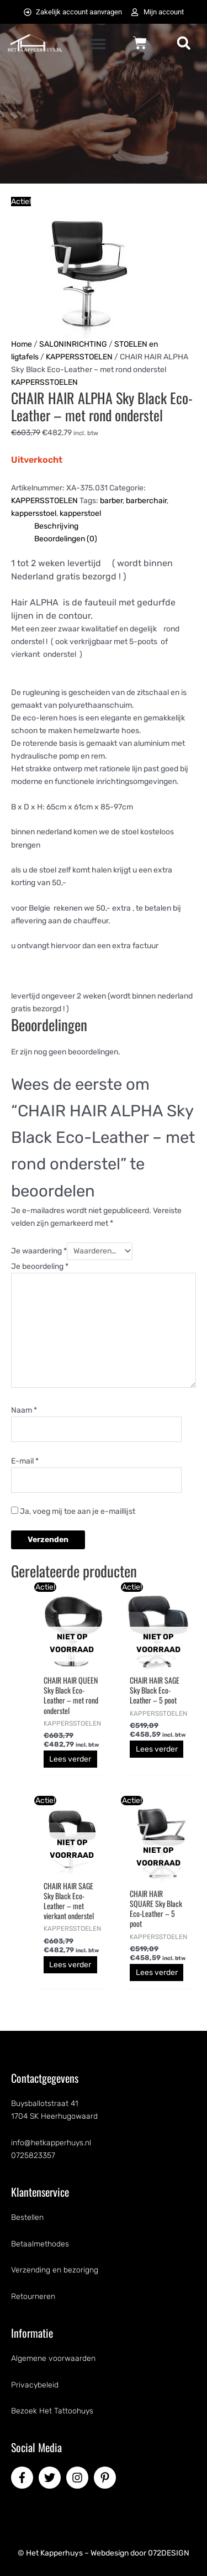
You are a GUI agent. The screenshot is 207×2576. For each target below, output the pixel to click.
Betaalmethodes (40, 2244)
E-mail (25, 1461)
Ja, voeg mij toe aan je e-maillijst (73, 1511)
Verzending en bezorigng (54, 2270)
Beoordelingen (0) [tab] (65, 539)
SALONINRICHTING (73, 344)
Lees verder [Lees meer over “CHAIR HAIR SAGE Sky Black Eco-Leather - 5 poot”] (157, 1749)
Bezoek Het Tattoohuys (52, 2411)
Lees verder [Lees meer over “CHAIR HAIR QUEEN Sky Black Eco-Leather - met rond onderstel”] (70, 1759)
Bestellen (27, 2217)
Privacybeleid (35, 2385)
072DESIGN (168, 2553)
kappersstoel (33, 513)
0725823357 (33, 2155)
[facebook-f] (23, 2478)
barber (111, 500)
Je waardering (39, 1251)
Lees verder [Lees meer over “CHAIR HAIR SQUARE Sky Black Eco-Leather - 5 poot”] (157, 1972)
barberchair (146, 500)
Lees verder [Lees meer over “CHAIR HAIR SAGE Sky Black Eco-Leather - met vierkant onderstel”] (70, 1964)
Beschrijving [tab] (56, 526)
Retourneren (33, 2296)
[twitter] (51, 2478)
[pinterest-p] (106, 2478)
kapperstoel (80, 513)
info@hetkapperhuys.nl (51, 2142)
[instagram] (79, 2478)
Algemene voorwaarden (53, 2358)
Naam (24, 1410)
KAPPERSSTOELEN (79, 357)
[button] (98, 44)
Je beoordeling (39, 1266)
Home (21, 344)
